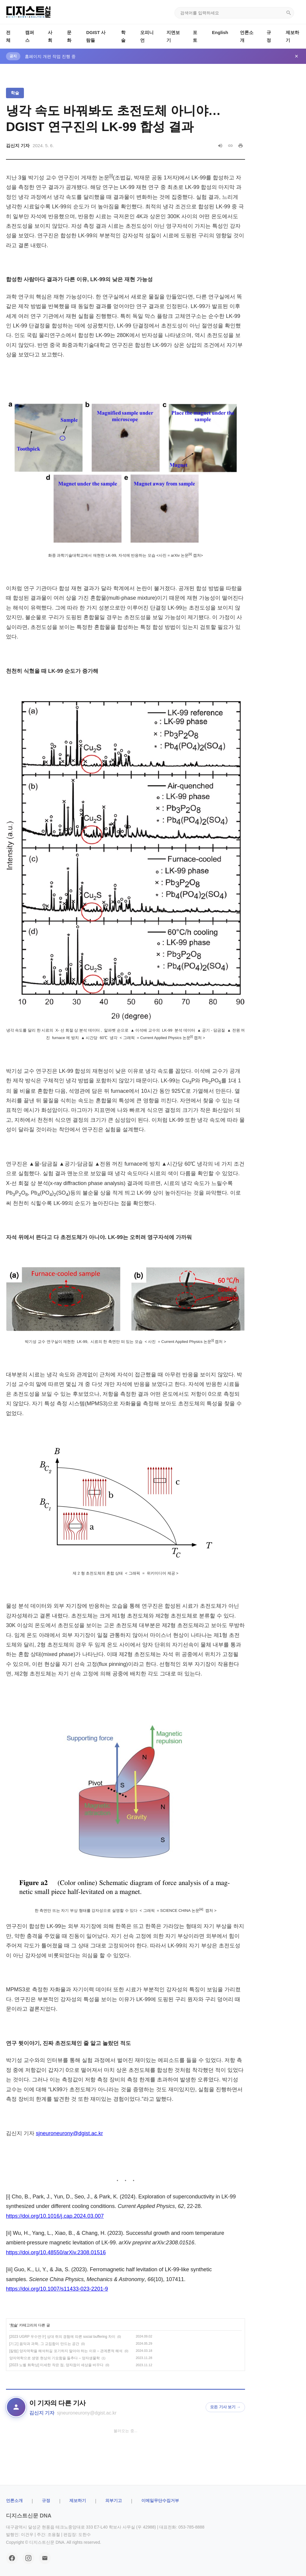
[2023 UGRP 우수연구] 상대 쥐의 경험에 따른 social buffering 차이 (62, 2337)
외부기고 (113, 2500)
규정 (46, 2500)
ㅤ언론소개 (14, 2500)
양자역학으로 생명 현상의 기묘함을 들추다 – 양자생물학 (54, 2358)
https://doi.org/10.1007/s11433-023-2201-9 (57, 2289)
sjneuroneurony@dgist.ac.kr (69, 2133)
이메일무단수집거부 (160, 2500)
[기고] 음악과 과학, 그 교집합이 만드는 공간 (44, 2344)
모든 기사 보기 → (225, 2407)
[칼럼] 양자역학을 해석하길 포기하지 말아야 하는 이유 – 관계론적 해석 (66, 2351)
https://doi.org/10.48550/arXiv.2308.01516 (56, 2252)
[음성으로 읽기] (220, 145)
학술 (15, 92)
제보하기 (77, 2500)
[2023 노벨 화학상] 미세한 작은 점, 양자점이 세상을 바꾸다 (56, 2365)
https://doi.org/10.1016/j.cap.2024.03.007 (55, 2216)
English (220, 32)
